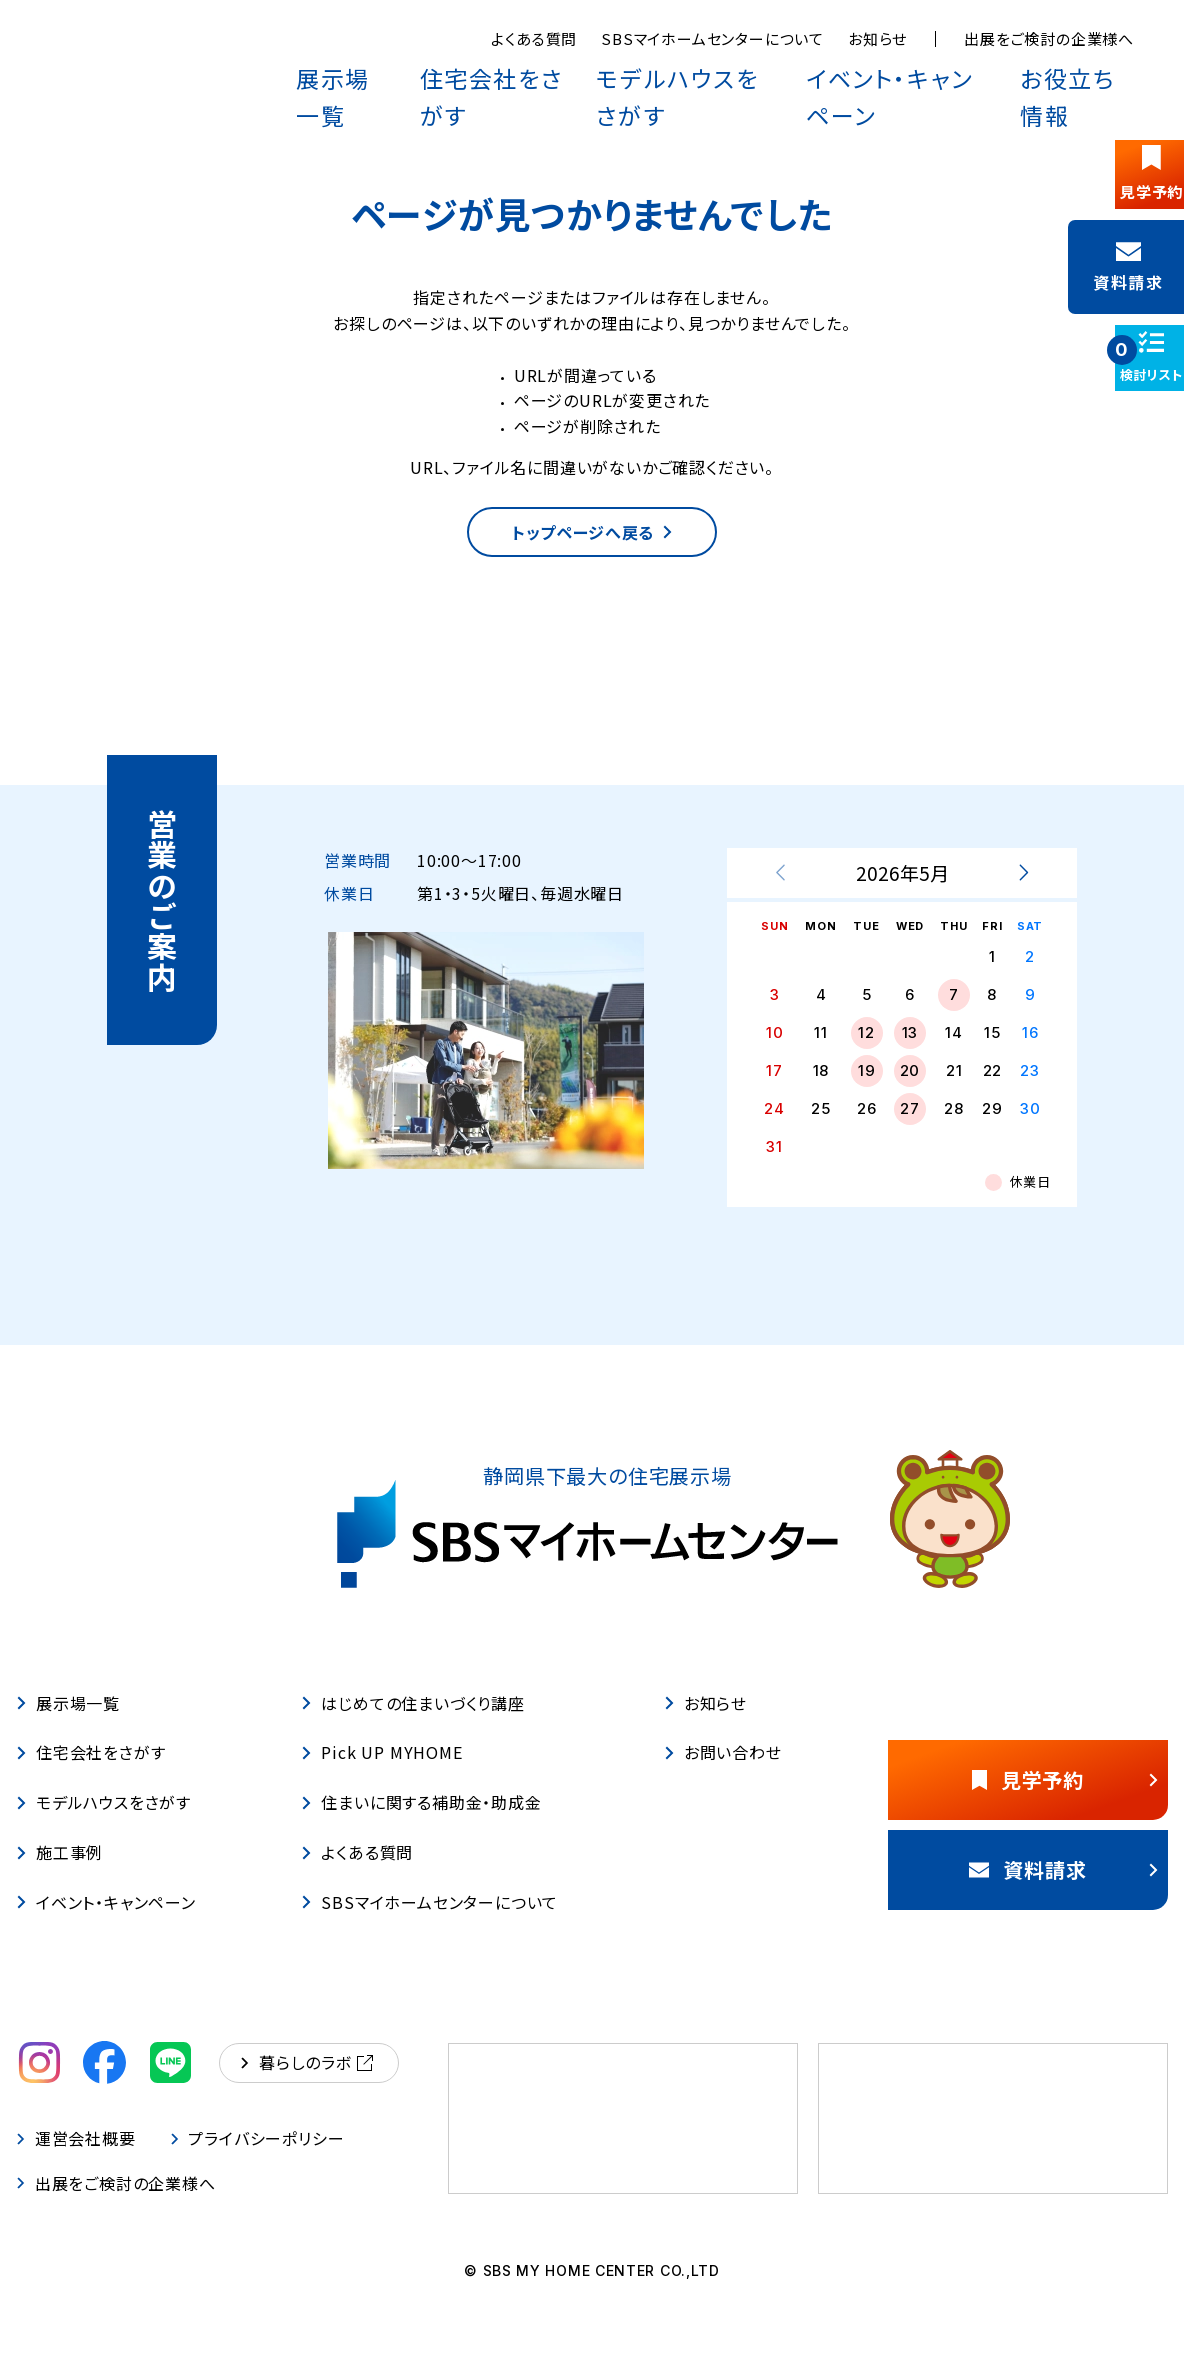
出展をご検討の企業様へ (1049, 38)
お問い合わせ (723, 1773)
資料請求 (1058, 1889)
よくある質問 (534, 38)
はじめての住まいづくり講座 (412, 1723)
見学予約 (1060, 1799)
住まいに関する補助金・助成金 (421, 1823)
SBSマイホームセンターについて (712, 38)
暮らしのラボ (307, 2083)
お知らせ (877, 38)
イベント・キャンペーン (919, 72)
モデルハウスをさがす (723, 72)
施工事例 (59, 1873)
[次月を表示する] (1023, 894)
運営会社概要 (76, 2159)
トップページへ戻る (592, 542)
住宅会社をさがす (546, 72)
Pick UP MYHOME (381, 1773)
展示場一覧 (408, 72)
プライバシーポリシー (259, 2159)
